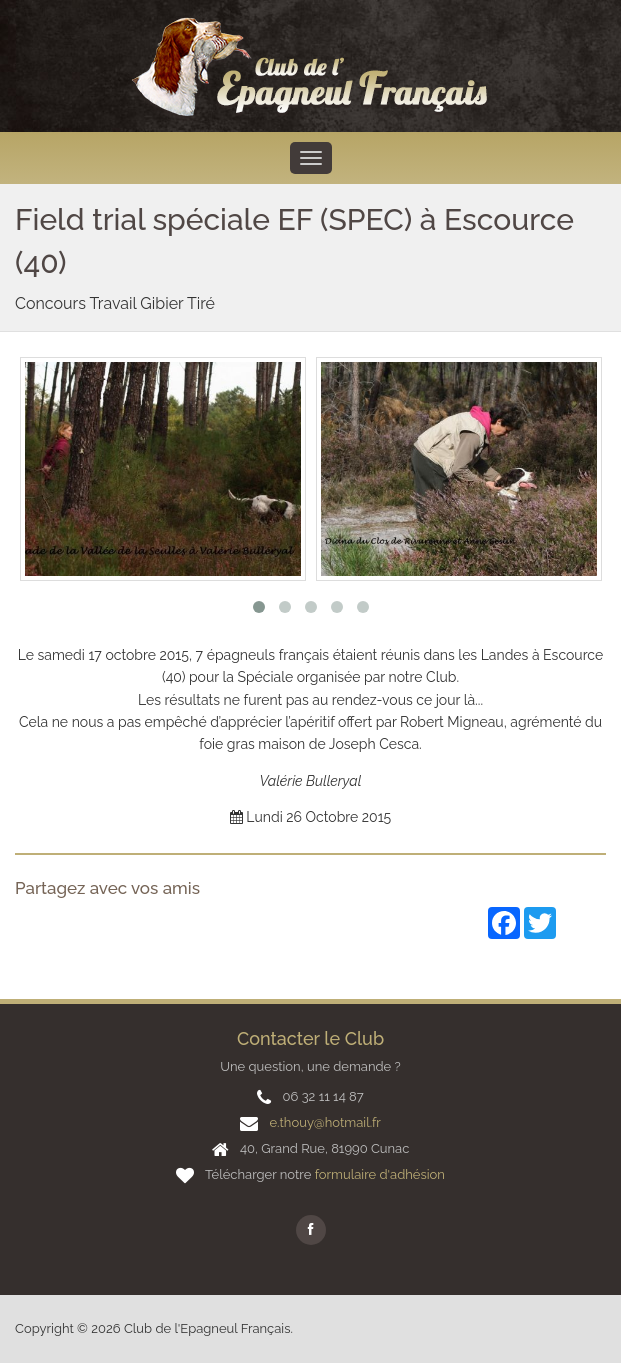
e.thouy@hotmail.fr (324, 1122)
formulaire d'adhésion (380, 1174)
